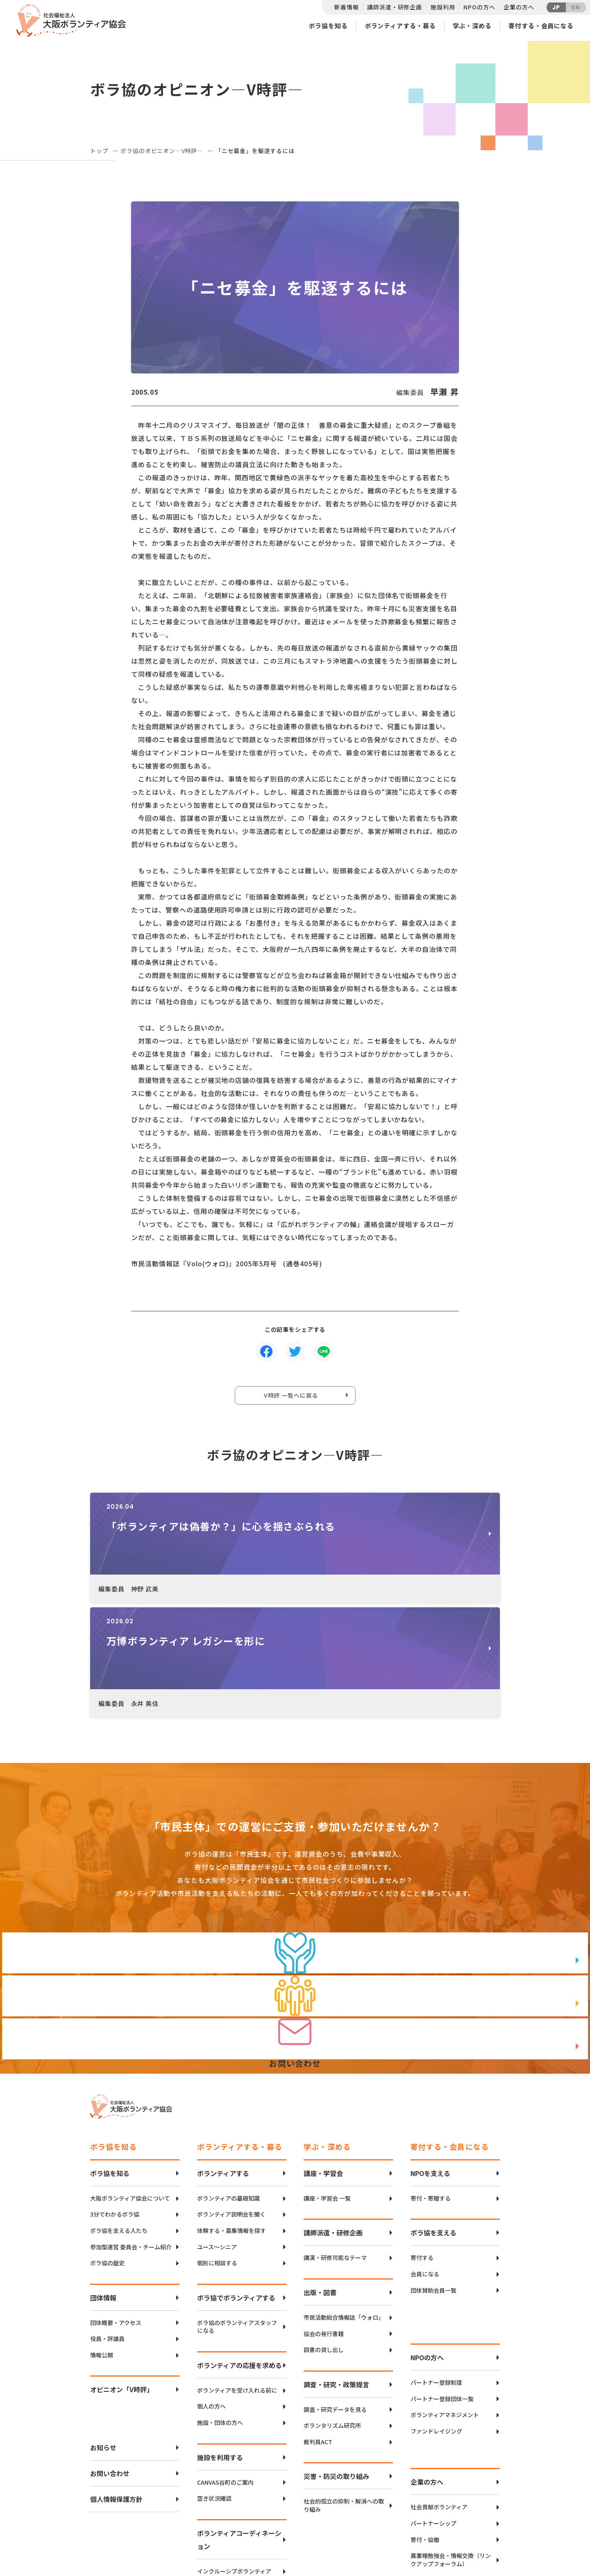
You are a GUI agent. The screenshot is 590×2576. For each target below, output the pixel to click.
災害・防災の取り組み (336, 2365)
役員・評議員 (107, 2227)
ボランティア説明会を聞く (231, 2103)
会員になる (425, 2162)
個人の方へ (211, 2295)
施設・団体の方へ (220, 2311)
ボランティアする (223, 2061)
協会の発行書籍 (324, 2222)
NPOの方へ (479, 7)
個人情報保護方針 (116, 2388)
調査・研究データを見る (335, 2298)
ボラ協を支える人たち (119, 2119)
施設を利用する (220, 2345)
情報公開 (101, 2243)
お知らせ (103, 2336)
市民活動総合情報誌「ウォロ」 (344, 2206)
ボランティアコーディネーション (239, 2427)
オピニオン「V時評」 (121, 2278)
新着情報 (346, 7)
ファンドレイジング (436, 2319)
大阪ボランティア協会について (130, 2086)
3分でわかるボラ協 (114, 2103)
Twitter (470, 2500)
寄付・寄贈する (431, 2086)
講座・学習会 (323, 2061)
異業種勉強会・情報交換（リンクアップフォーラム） (451, 2448)
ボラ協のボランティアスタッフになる (237, 2215)
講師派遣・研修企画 (394, 7)
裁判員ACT (318, 2330)
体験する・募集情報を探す (231, 2119)
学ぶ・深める (472, 25)
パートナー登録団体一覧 (442, 2287)
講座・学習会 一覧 (327, 2086)
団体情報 (103, 2186)
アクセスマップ (312, 2513)
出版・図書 (320, 2180)
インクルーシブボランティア (234, 2459)
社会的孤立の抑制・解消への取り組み (344, 2394)
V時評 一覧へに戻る (293, 1398)
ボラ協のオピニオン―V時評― (161, 151)
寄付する (422, 2146)
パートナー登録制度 (436, 2271)
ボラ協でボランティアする (236, 2186)
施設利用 (443, 7)
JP (556, 7)
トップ (99, 151)
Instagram (471, 2541)
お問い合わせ (109, 2362)
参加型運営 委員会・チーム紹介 (131, 2135)
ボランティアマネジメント (445, 2303)
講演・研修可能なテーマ (335, 2146)
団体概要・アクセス (115, 2211)
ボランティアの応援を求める (239, 2253)
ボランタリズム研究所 (332, 2314)
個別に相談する (217, 2151)
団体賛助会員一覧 (433, 2179)
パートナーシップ (433, 2412)
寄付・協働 (425, 2428)
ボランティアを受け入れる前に (237, 2278)
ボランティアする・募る (400, 25)
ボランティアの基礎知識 (228, 2086)
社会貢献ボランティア (439, 2396)
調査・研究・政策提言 (336, 2273)
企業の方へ (519, 7)
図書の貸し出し (324, 2238)
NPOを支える (430, 2061)
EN (576, 7)
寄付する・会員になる (541, 25)
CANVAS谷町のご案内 (225, 2371)
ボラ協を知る (328, 25)
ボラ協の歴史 (107, 2151)
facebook (472, 2521)
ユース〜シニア (217, 2135)
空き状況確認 (214, 2387)
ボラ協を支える (433, 2121)
